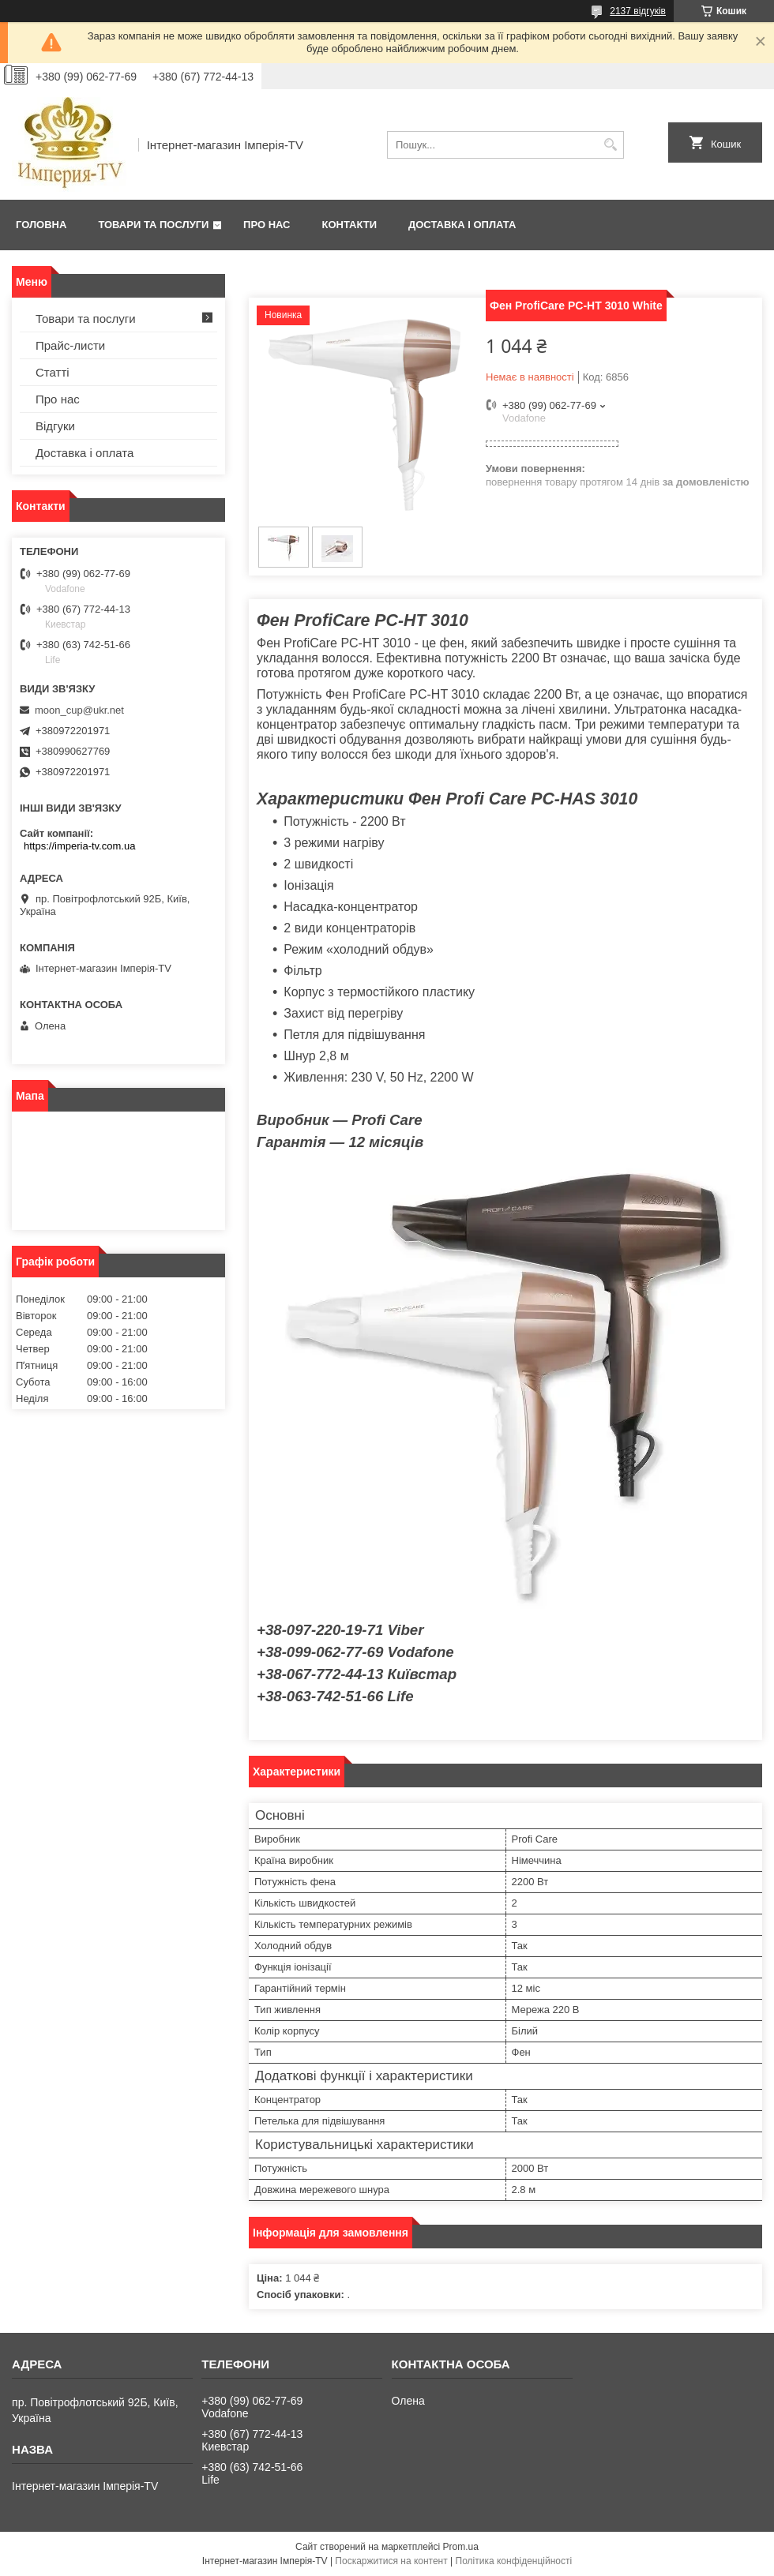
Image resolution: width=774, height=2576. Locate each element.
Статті (53, 372)
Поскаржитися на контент (391, 2561)
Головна (41, 225)
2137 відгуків (638, 11)
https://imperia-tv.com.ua (79, 846)
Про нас (266, 225)
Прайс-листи (70, 345)
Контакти (350, 225)
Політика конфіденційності (514, 2561)
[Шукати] (610, 145)
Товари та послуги (153, 225)
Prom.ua (461, 2546)
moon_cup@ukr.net (79, 710)
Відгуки (55, 426)
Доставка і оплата (462, 225)
